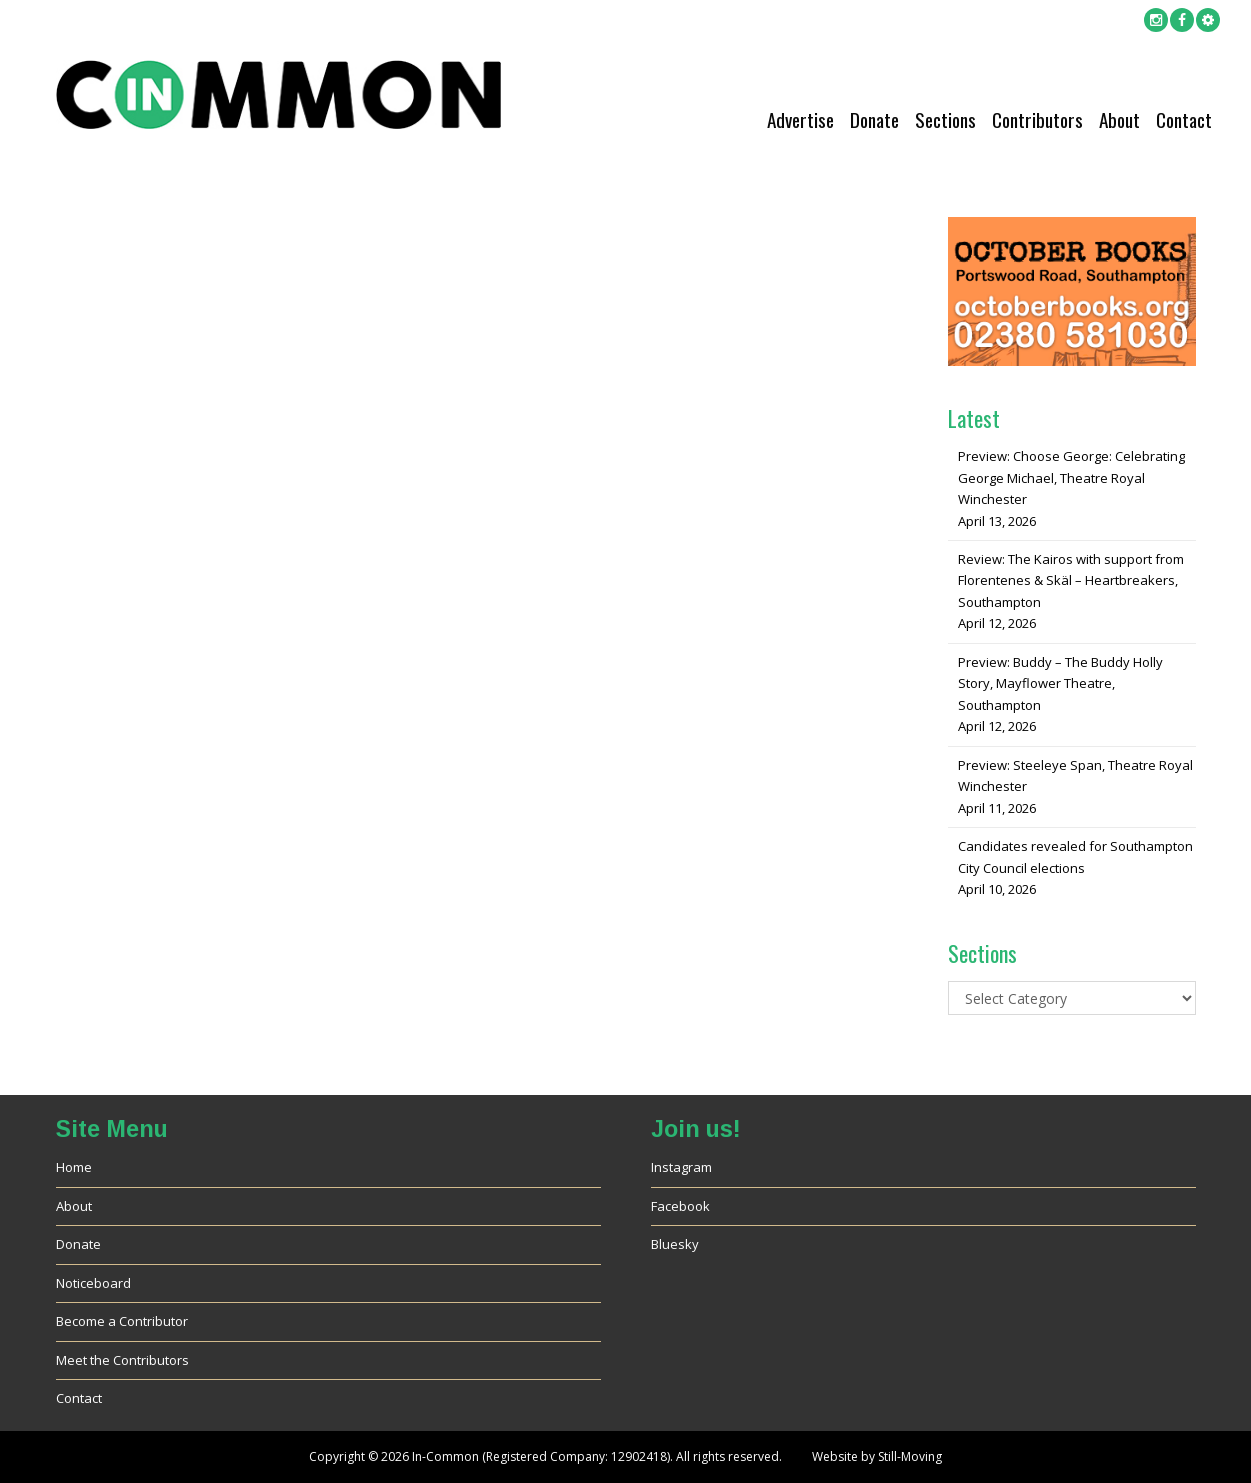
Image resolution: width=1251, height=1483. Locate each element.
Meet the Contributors (122, 1360)
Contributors (1037, 119)
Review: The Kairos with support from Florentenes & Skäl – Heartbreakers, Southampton (1071, 580)
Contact (1184, 119)
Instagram (681, 1167)
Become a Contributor (122, 1321)
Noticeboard (93, 1283)
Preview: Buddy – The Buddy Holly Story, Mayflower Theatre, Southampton (1060, 683)
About (1119, 119)
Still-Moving (910, 1456)
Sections (945, 119)
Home (74, 1167)
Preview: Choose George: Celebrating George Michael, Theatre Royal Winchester (1071, 477)
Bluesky (675, 1244)
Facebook (680, 1206)
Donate (874, 119)
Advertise (800, 119)
